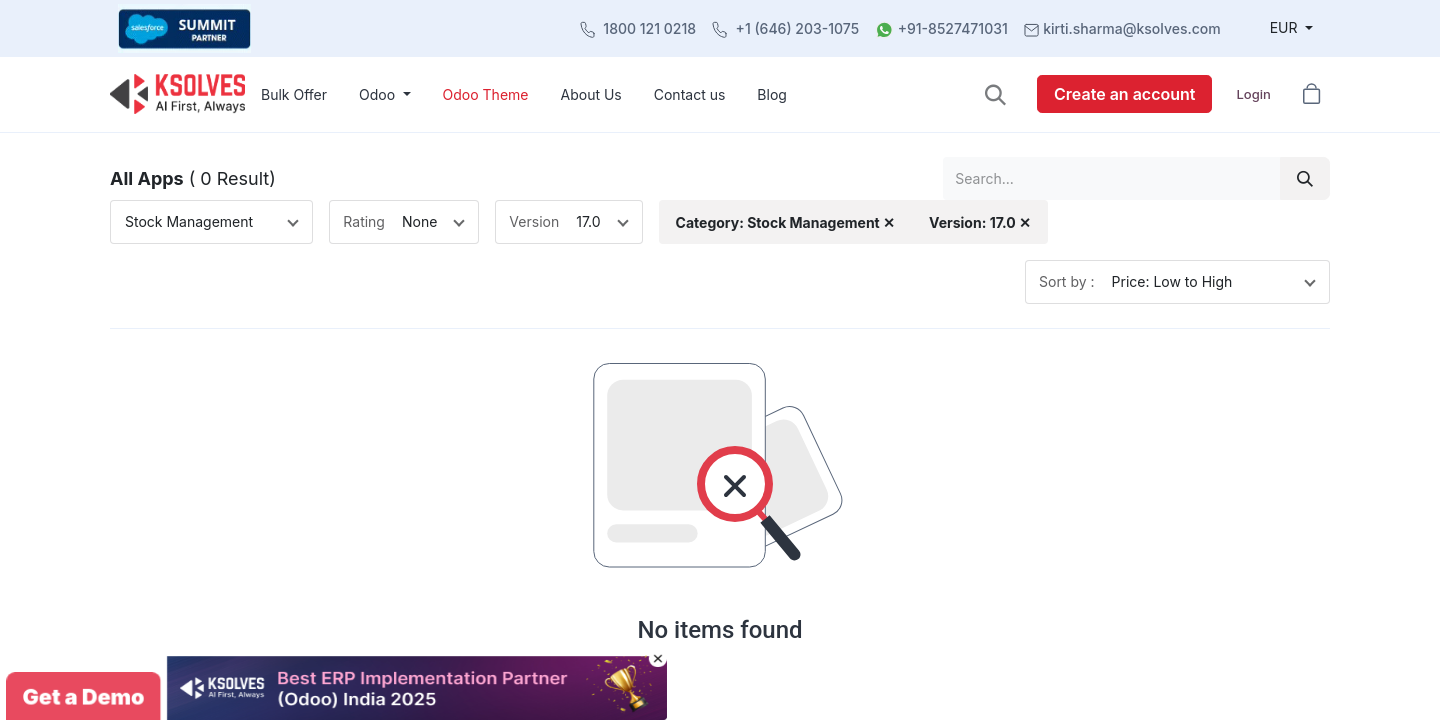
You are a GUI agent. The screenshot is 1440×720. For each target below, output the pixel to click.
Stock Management (189, 221)
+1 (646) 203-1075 (798, 28)
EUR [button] (1286, 27)
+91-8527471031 (953, 28)
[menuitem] (294, 94)
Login (1253, 94)
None (419, 221)
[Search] (1305, 178)
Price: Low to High (1172, 281)
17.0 (588, 221)
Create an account (1124, 94)
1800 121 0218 (649, 28)
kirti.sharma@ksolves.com (1131, 28)
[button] (995, 94)
